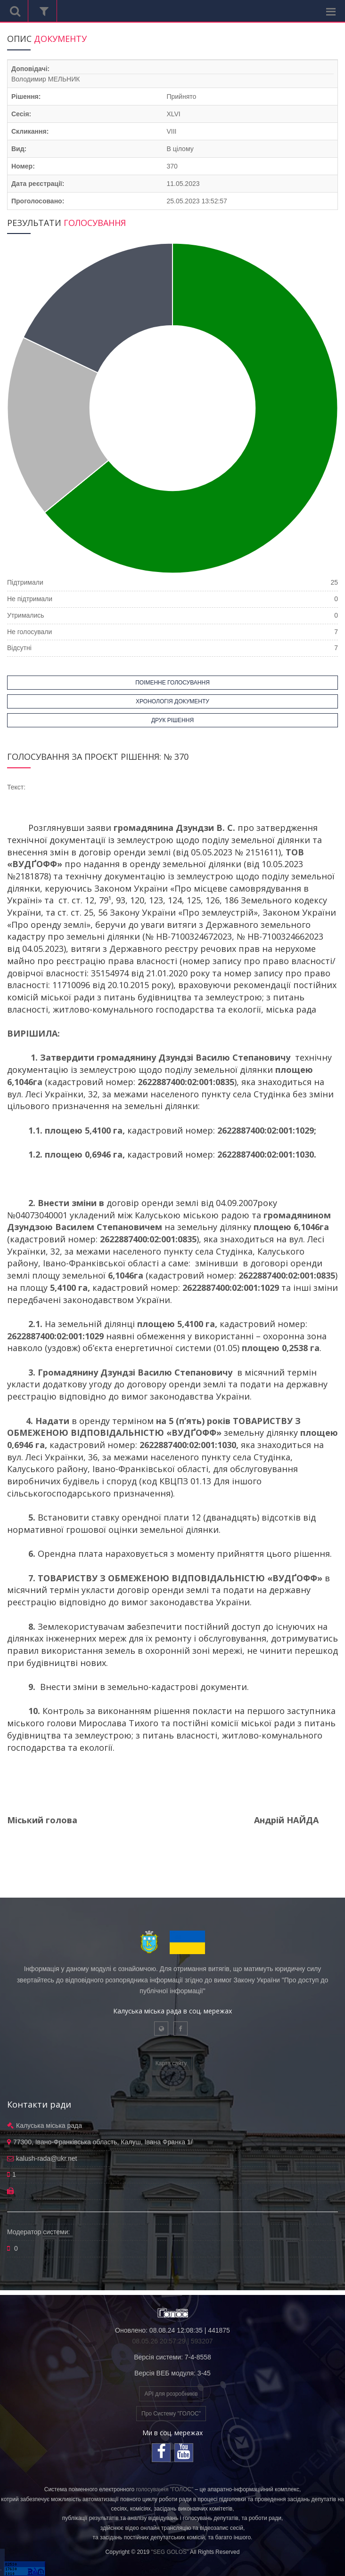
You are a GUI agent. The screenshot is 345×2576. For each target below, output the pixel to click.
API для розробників (170, 2394)
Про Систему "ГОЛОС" (171, 2413)
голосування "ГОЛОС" (164, 2489)
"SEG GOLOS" (170, 2552)
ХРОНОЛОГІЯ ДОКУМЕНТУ (172, 701)
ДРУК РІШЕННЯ (172, 720)
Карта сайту (171, 2063)
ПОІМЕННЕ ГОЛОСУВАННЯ (172, 682)
